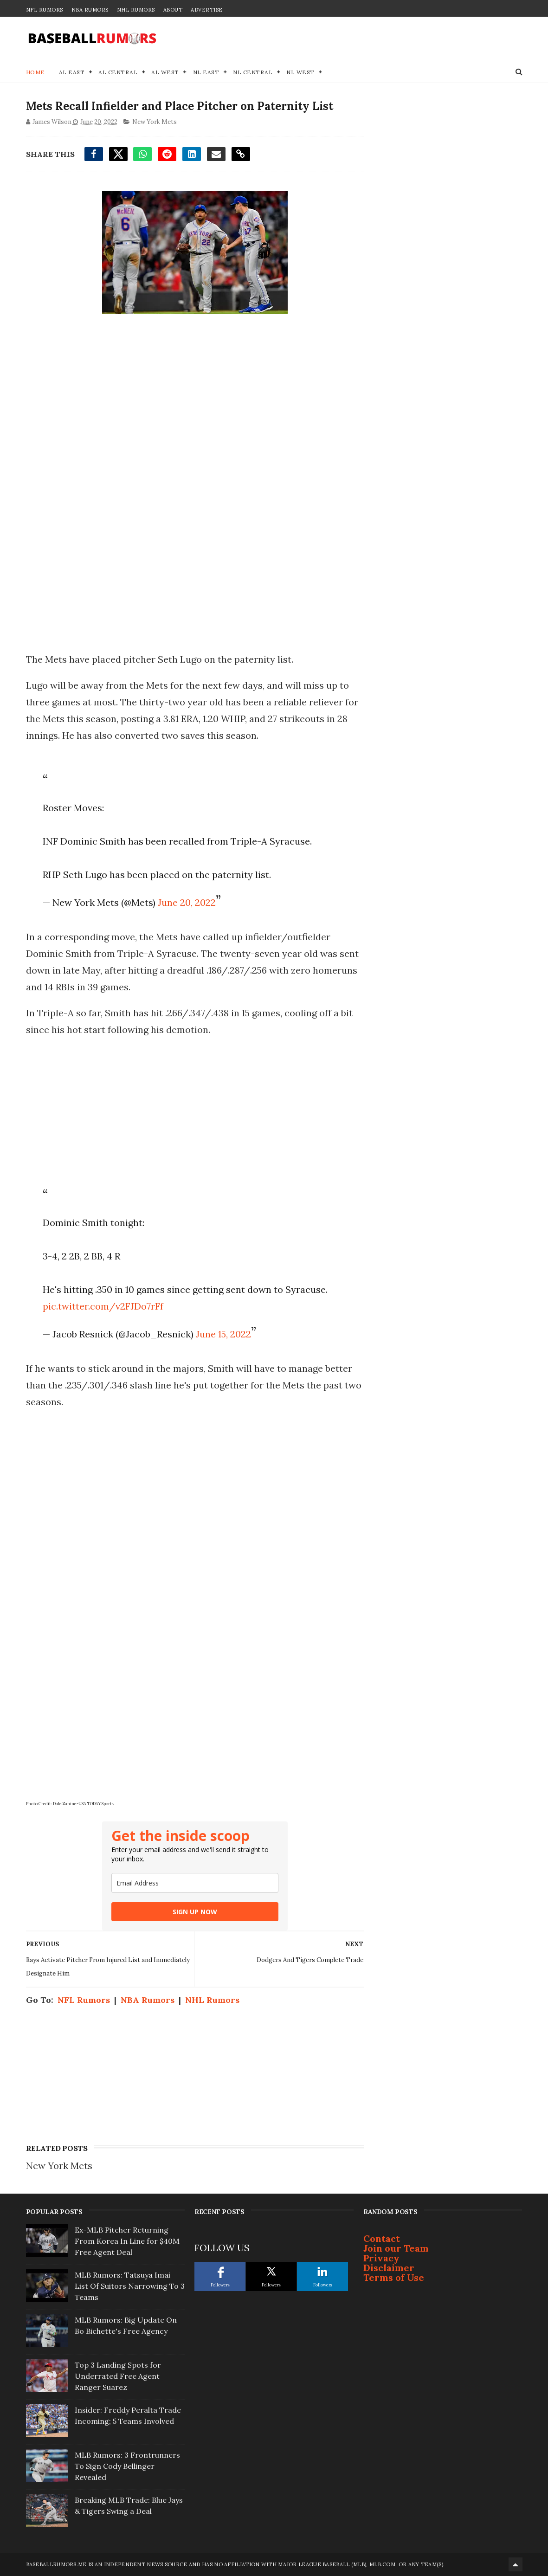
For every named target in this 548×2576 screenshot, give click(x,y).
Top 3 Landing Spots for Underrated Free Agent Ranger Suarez (118, 2376)
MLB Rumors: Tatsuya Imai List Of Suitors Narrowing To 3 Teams (130, 2286)
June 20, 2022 (187, 902)
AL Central (117, 72)
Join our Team (396, 2248)
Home (35, 72)
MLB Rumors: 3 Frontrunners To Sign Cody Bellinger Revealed (127, 2466)
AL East (72, 72)
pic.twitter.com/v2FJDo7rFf (103, 1306)
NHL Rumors (136, 9)
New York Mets (154, 122)
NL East (206, 72)
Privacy (381, 2258)
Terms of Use (393, 2277)
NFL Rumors (44, 9)
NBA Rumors (90, 9)
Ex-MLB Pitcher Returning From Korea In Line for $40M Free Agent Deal (127, 2241)
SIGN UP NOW (195, 1911)
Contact (381, 2238)
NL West (300, 72)
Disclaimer (388, 2267)
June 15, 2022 (223, 1334)
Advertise (207, 9)
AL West (165, 72)
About (173, 9)
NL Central (252, 72)
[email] (194, 1883)
